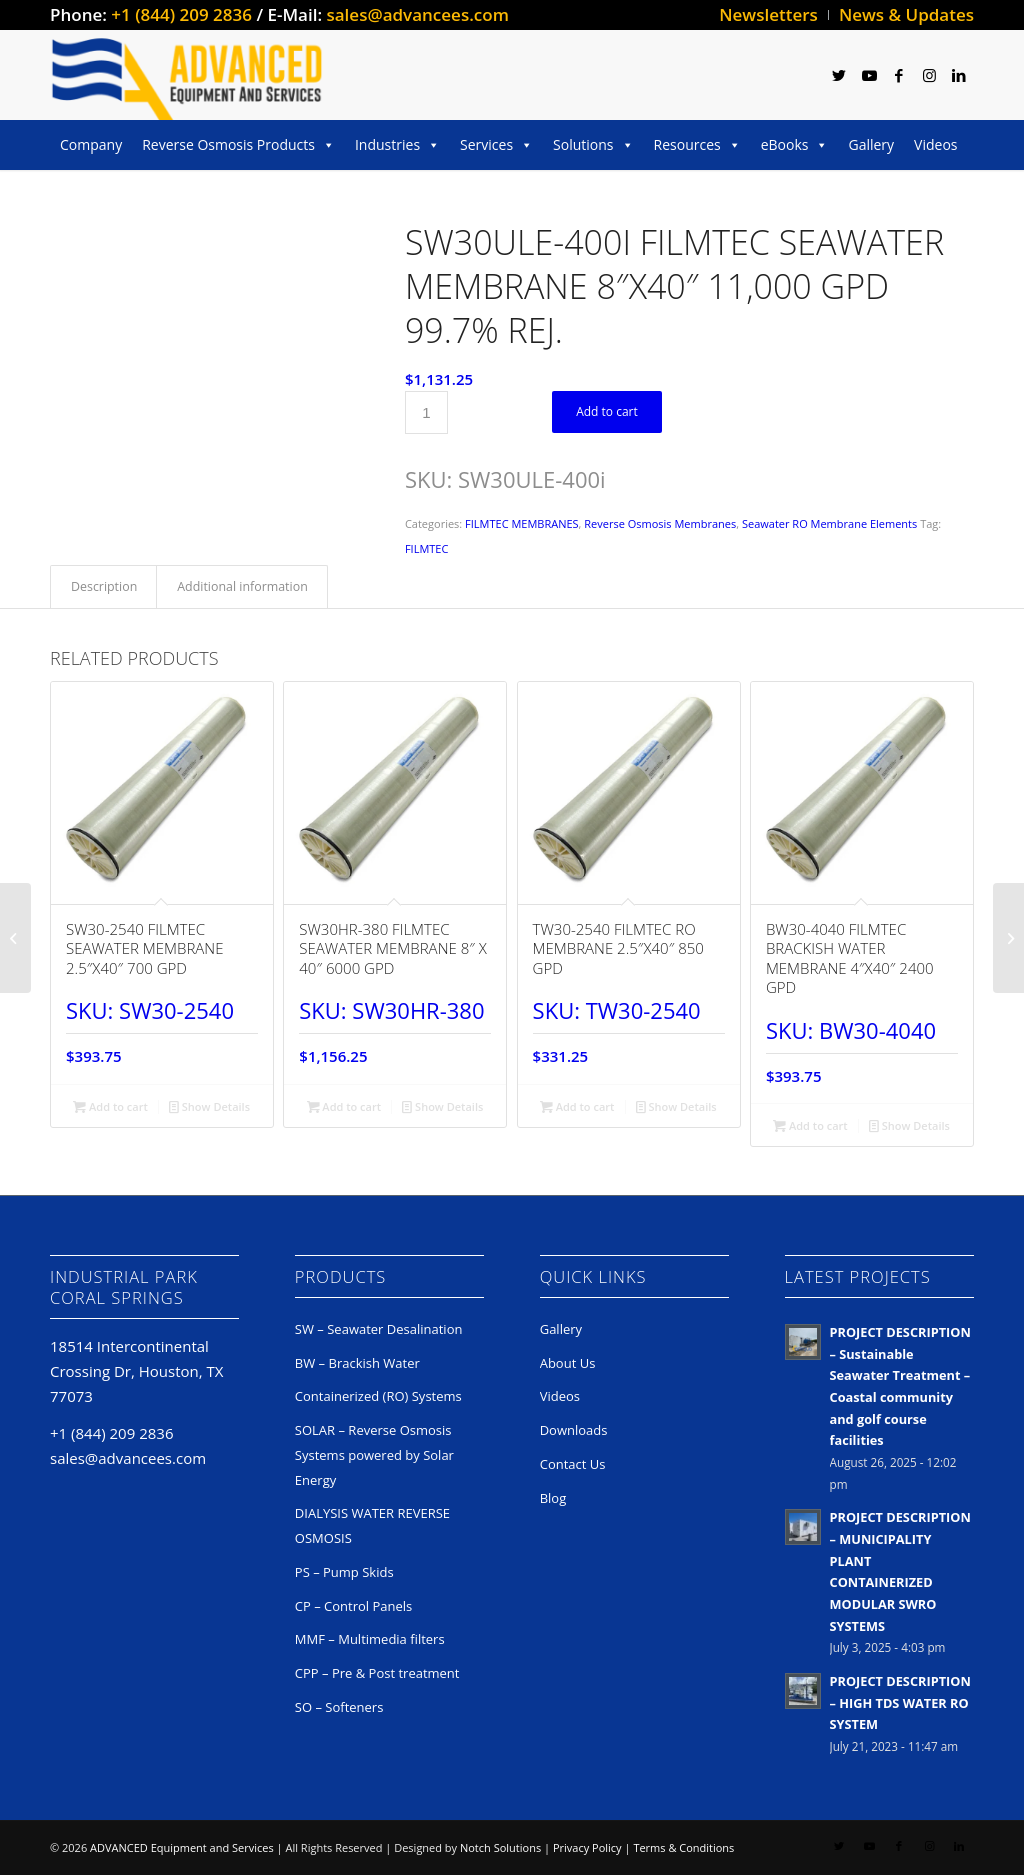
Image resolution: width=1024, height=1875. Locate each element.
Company (91, 144)
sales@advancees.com (417, 14)
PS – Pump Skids (344, 1572)
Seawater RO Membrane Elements (829, 523)
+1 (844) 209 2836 (181, 14)
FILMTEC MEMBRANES (522, 523)
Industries (397, 145)
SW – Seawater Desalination (379, 1329)
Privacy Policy (587, 1847)
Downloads (574, 1430)
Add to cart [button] (110, 1106)
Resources (697, 145)
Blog (553, 1498)
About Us (568, 1363)
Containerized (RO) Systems (378, 1396)
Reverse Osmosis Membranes (660, 523)
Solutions (593, 145)
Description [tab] (104, 586)
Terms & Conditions (683, 1847)
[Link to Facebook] (899, 75)
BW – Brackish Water (357, 1363)
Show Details (209, 1106)
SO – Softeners (339, 1707)
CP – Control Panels (353, 1606)
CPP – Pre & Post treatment (377, 1673)
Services (496, 145)
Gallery (871, 144)
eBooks (795, 145)
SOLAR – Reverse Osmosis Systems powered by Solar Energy (374, 1455)
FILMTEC (426, 548)
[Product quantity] (426, 412)
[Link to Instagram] (929, 75)
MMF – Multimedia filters (370, 1639)
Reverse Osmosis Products (238, 145)
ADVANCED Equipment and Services (182, 1847)
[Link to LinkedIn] (959, 75)
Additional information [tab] (242, 586)
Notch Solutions (500, 1847)
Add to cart (607, 411)
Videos (935, 144)
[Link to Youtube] (869, 75)
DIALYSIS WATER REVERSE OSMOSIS (372, 1525)
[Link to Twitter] (839, 75)
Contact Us (573, 1464)
